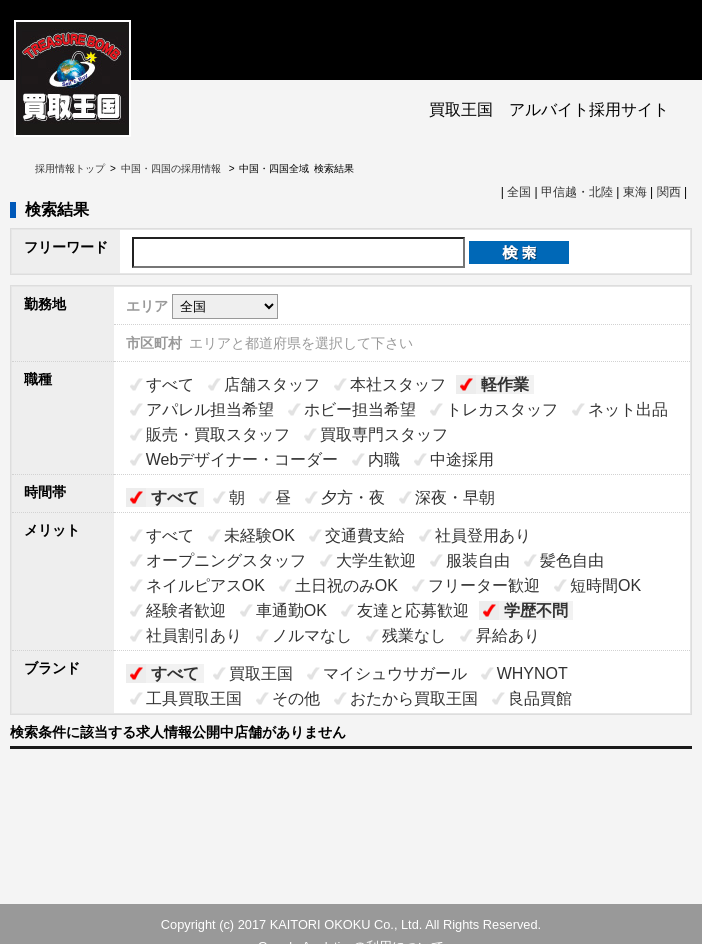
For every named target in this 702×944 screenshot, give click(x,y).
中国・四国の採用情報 (172, 168)
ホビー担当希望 (360, 409)
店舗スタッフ (272, 384)
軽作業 (505, 384)
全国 (519, 192)
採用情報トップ (70, 168)
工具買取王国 (194, 698)
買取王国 (261, 673)
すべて (170, 384)
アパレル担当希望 (210, 409)
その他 (296, 698)
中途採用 (462, 459)
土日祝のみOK (346, 585)
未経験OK (259, 535)
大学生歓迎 (376, 560)
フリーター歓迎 (484, 585)
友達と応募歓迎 (413, 610)
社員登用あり (483, 535)
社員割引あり (194, 635)
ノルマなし (312, 635)
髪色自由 (572, 560)
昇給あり (508, 635)
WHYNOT (532, 673)
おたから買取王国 (414, 698)
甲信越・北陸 (577, 192)
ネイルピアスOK (205, 585)
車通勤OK (291, 610)
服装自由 (478, 560)
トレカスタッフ (502, 409)
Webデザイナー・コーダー (242, 459)
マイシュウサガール (395, 673)
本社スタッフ (398, 384)
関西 (669, 192)
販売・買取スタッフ (218, 434)
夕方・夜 (353, 497)
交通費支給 (365, 535)
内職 (384, 459)
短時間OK (605, 585)
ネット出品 (628, 409)
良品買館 (540, 698)
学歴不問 (536, 610)
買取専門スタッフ (384, 434)
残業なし (414, 635)
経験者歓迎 (186, 610)
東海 (635, 192)
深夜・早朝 (455, 497)
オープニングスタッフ (226, 560)
